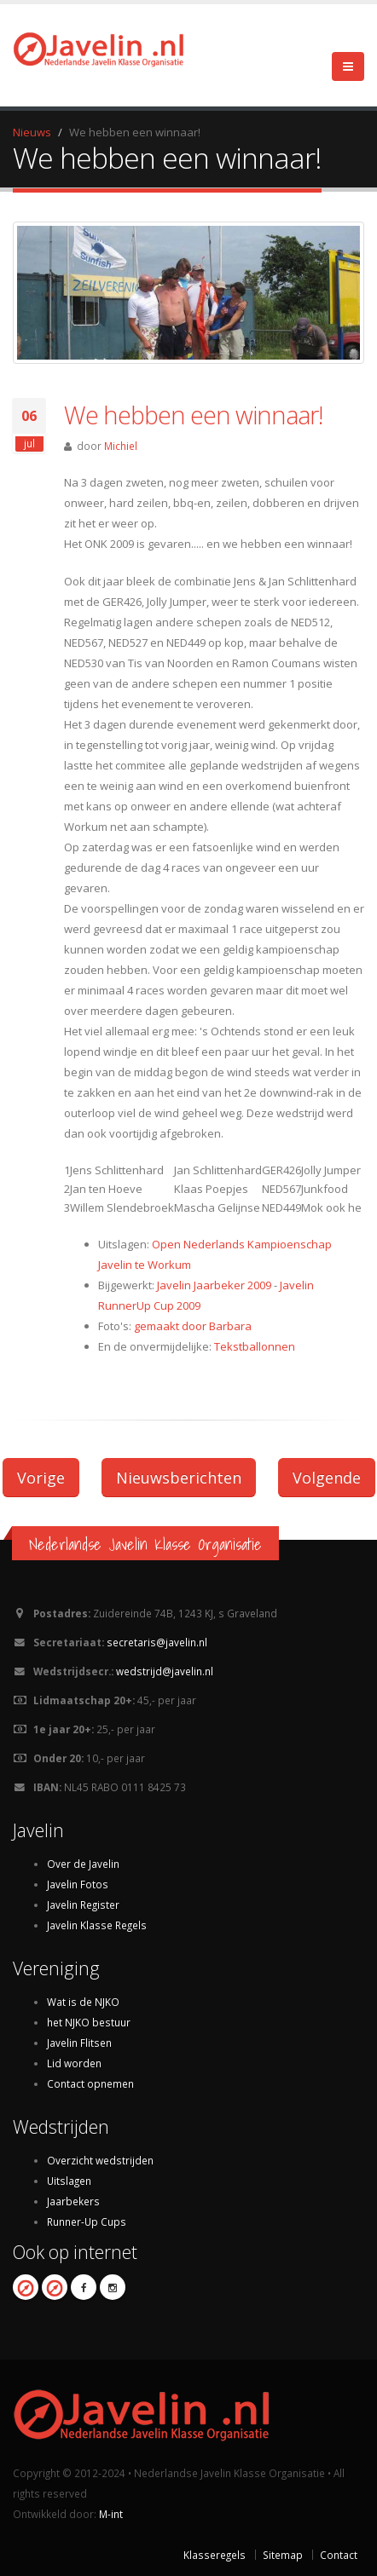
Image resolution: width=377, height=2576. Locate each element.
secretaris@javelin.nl (157, 1642)
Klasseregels (214, 2555)
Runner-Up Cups (86, 2221)
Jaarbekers (73, 2201)
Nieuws (32, 132)
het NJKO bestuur (88, 2022)
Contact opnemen (90, 2083)
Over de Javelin (83, 1863)
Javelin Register (83, 1904)
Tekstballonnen (254, 1346)
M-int (111, 2514)
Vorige (41, 1477)
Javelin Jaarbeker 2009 (214, 1285)
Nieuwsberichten (178, 1477)
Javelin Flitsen (79, 2042)
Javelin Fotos (77, 1884)
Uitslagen (69, 2180)
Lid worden (74, 2063)
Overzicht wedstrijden (100, 2160)
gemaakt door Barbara (193, 1326)
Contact (338, 2555)
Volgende (327, 1477)
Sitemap (283, 2555)
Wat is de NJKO (83, 2001)
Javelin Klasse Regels (97, 1925)
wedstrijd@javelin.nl (164, 1671)
